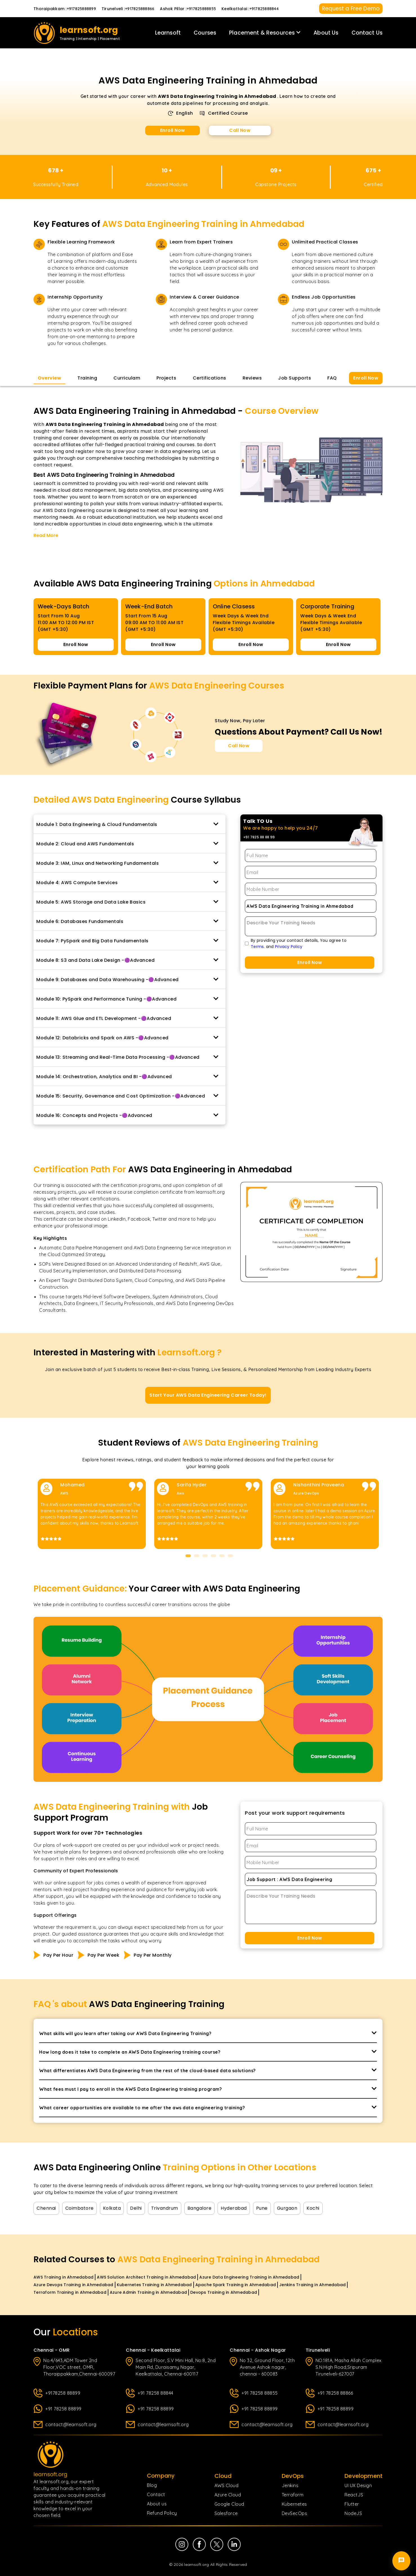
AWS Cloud (226, 2485)
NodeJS (353, 2513)
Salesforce (226, 2513)
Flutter (352, 2504)
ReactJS (354, 2495)
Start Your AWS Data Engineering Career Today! (208, 1395)
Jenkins (290, 2485)
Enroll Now (172, 130)
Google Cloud (229, 2504)
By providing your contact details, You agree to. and (298, 943)
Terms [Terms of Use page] (257, 946)
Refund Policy (162, 2513)
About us (157, 2504)
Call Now (240, 130)
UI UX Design (358, 2485)
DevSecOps (294, 2513)
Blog (152, 2485)
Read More (45, 535)
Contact (156, 2494)
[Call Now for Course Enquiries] (239, 746)
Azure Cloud (227, 2495)
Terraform (293, 2495)
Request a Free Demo (351, 8)
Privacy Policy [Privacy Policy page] (288, 946)
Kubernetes (294, 2504)
